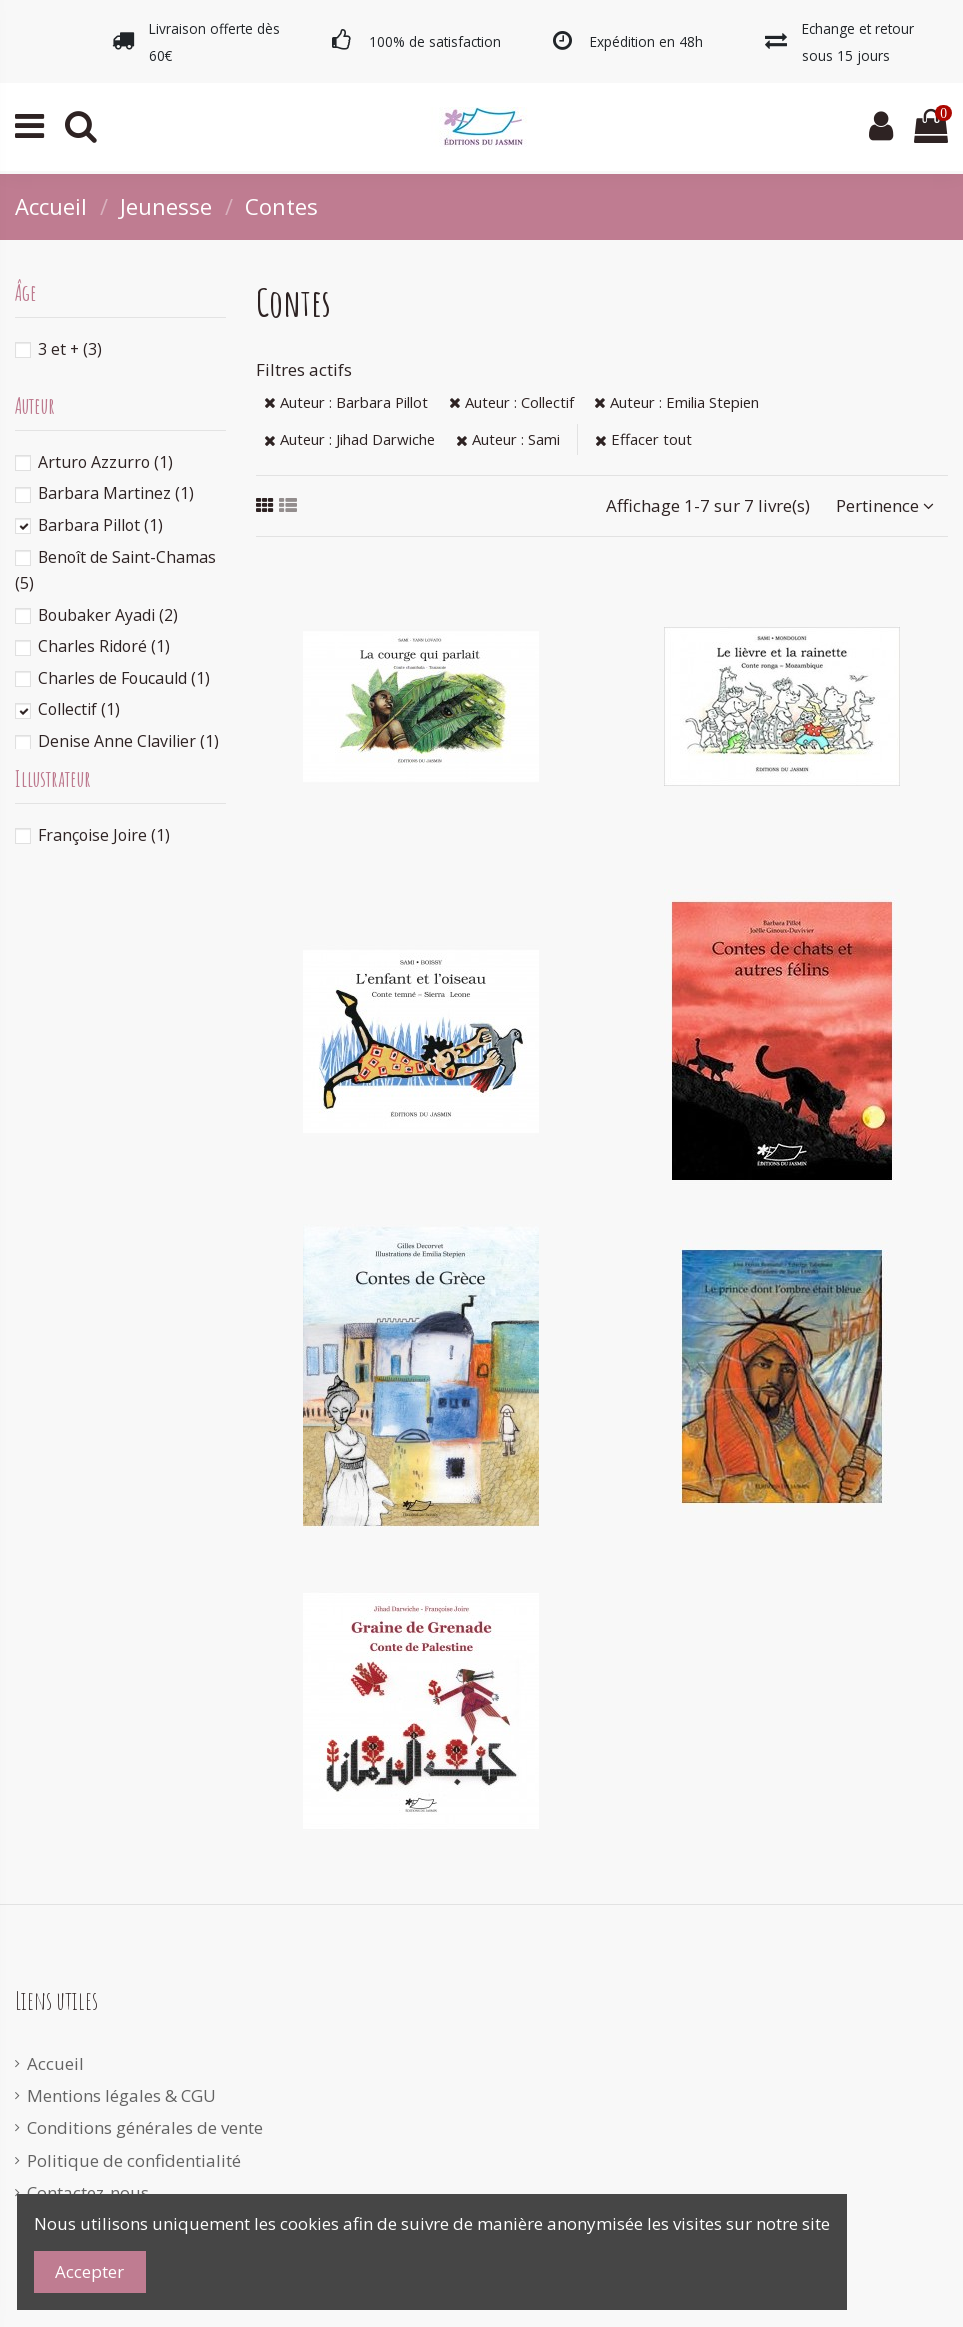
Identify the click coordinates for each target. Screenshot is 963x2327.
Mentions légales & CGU (121, 2095)
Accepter (89, 2271)
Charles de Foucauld (124, 678)
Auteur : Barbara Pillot (346, 402)
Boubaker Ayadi (108, 615)
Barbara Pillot (100, 525)
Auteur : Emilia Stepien (676, 402)
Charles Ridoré (104, 646)
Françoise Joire (104, 835)
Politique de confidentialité (134, 2160)
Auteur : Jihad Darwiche (349, 439)
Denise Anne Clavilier (128, 741)
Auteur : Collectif (511, 402)
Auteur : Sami (508, 439)
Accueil (55, 2063)
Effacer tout (643, 439)
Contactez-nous (88, 2192)
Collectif (79, 709)
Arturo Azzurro (105, 462)
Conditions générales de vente (145, 2127)
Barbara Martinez (116, 493)
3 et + (70, 349)
